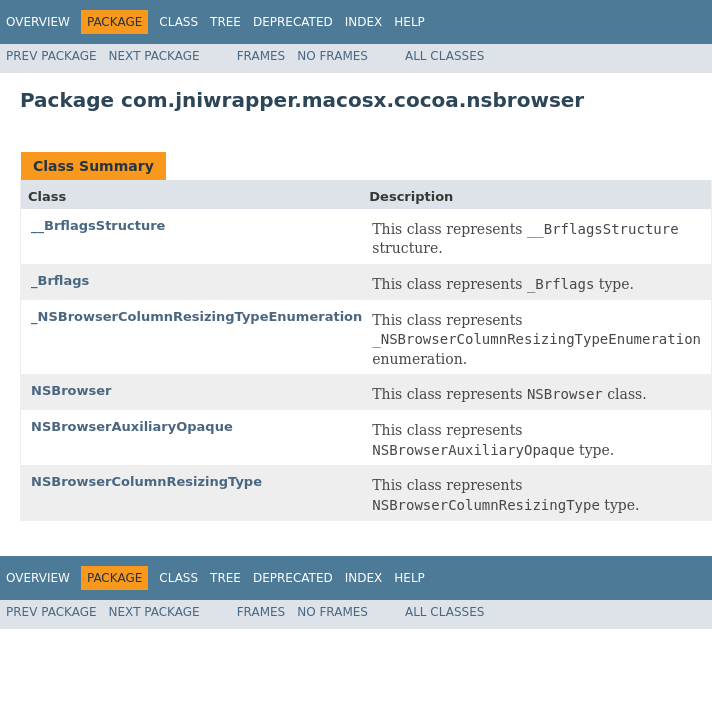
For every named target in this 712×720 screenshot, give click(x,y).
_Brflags (60, 280)
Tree (225, 22)
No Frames (332, 56)
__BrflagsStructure (98, 225)
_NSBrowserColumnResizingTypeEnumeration (196, 316)
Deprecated (293, 22)
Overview (38, 22)
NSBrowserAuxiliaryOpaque (132, 426)
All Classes (444, 56)
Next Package (154, 56)
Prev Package (51, 56)
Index (364, 22)
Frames (261, 56)
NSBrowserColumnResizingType (146, 481)
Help (409, 22)
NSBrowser (71, 390)
